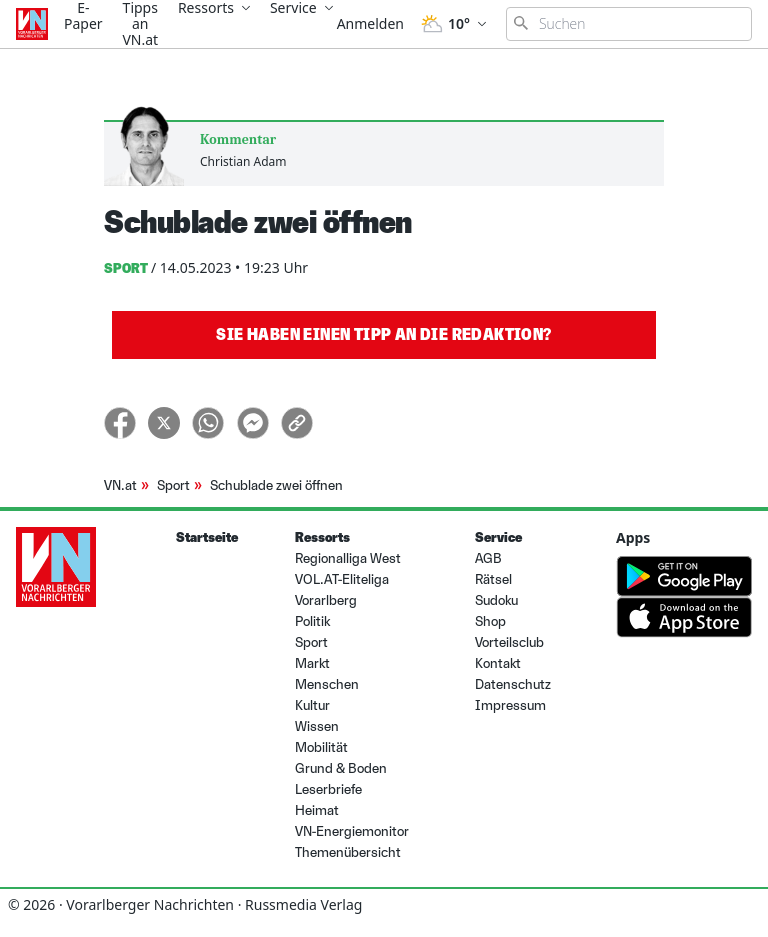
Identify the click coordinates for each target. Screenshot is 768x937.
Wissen (317, 726)
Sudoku (496, 600)
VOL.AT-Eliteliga (342, 579)
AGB (488, 558)
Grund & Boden (341, 768)
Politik (312, 621)
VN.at (120, 485)
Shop (490, 621)
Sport (173, 485)
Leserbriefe (328, 789)
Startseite (207, 537)
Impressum (510, 705)
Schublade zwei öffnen (276, 485)
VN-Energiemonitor (352, 831)
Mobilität (321, 747)
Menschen (327, 684)
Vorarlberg (326, 600)
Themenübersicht (348, 852)
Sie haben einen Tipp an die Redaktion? (383, 334)
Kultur (312, 705)
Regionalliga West (348, 558)
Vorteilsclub (509, 642)
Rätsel (493, 579)
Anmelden (370, 23)
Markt (312, 663)
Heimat (317, 810)
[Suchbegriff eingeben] (629, 24)
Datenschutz (513, 684)
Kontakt (498, 663)
